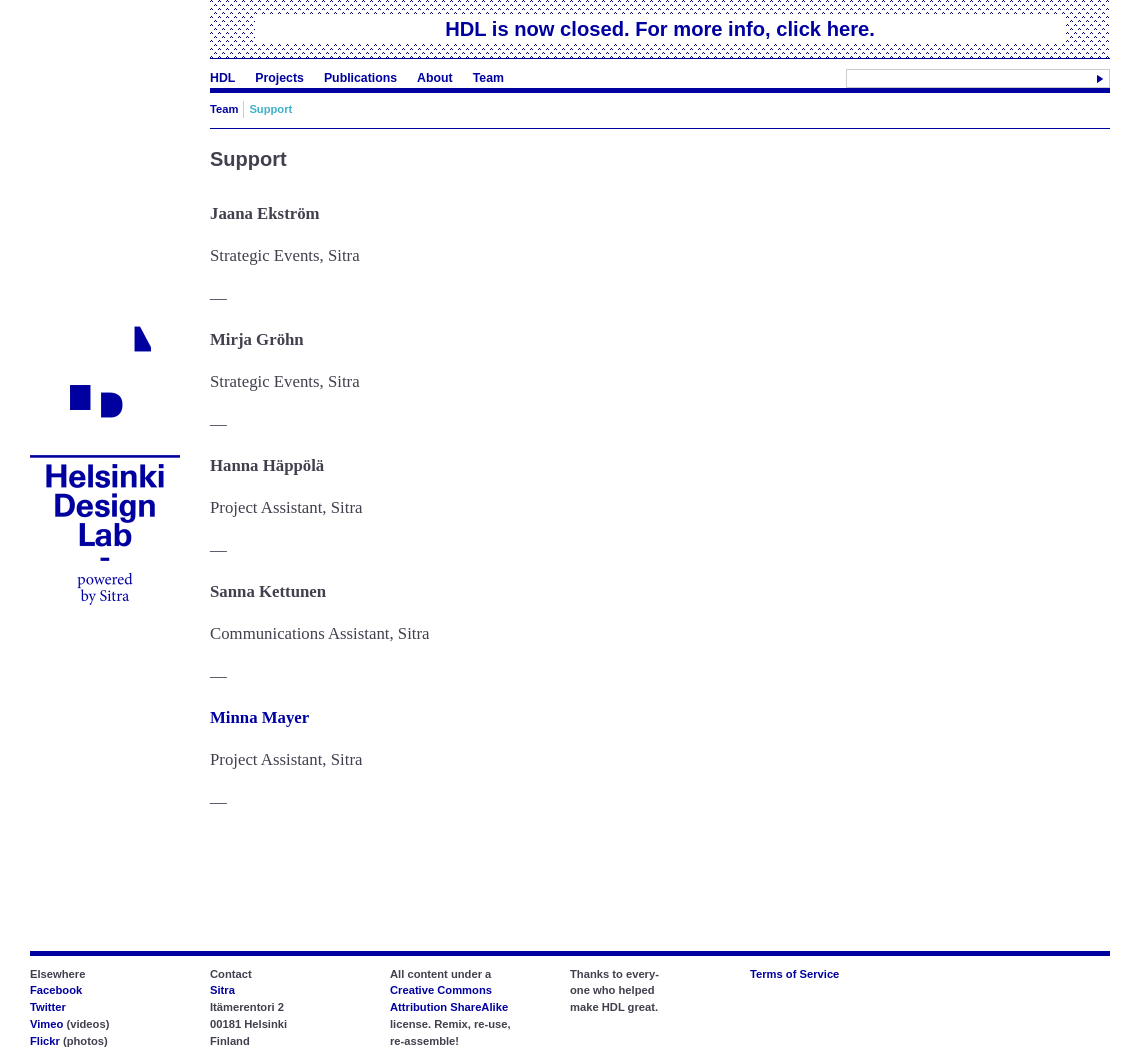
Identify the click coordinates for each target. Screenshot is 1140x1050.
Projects (279, 78)
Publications (360, 78)
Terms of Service (794, 974)
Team (488, 78)
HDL (222, 78)
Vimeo (46, 1024)
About (435, 78)
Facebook (56, 990)
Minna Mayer (259, 717)
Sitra (222, 990)
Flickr (45, 1041)
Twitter (48, 1007)
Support (270, 109)
